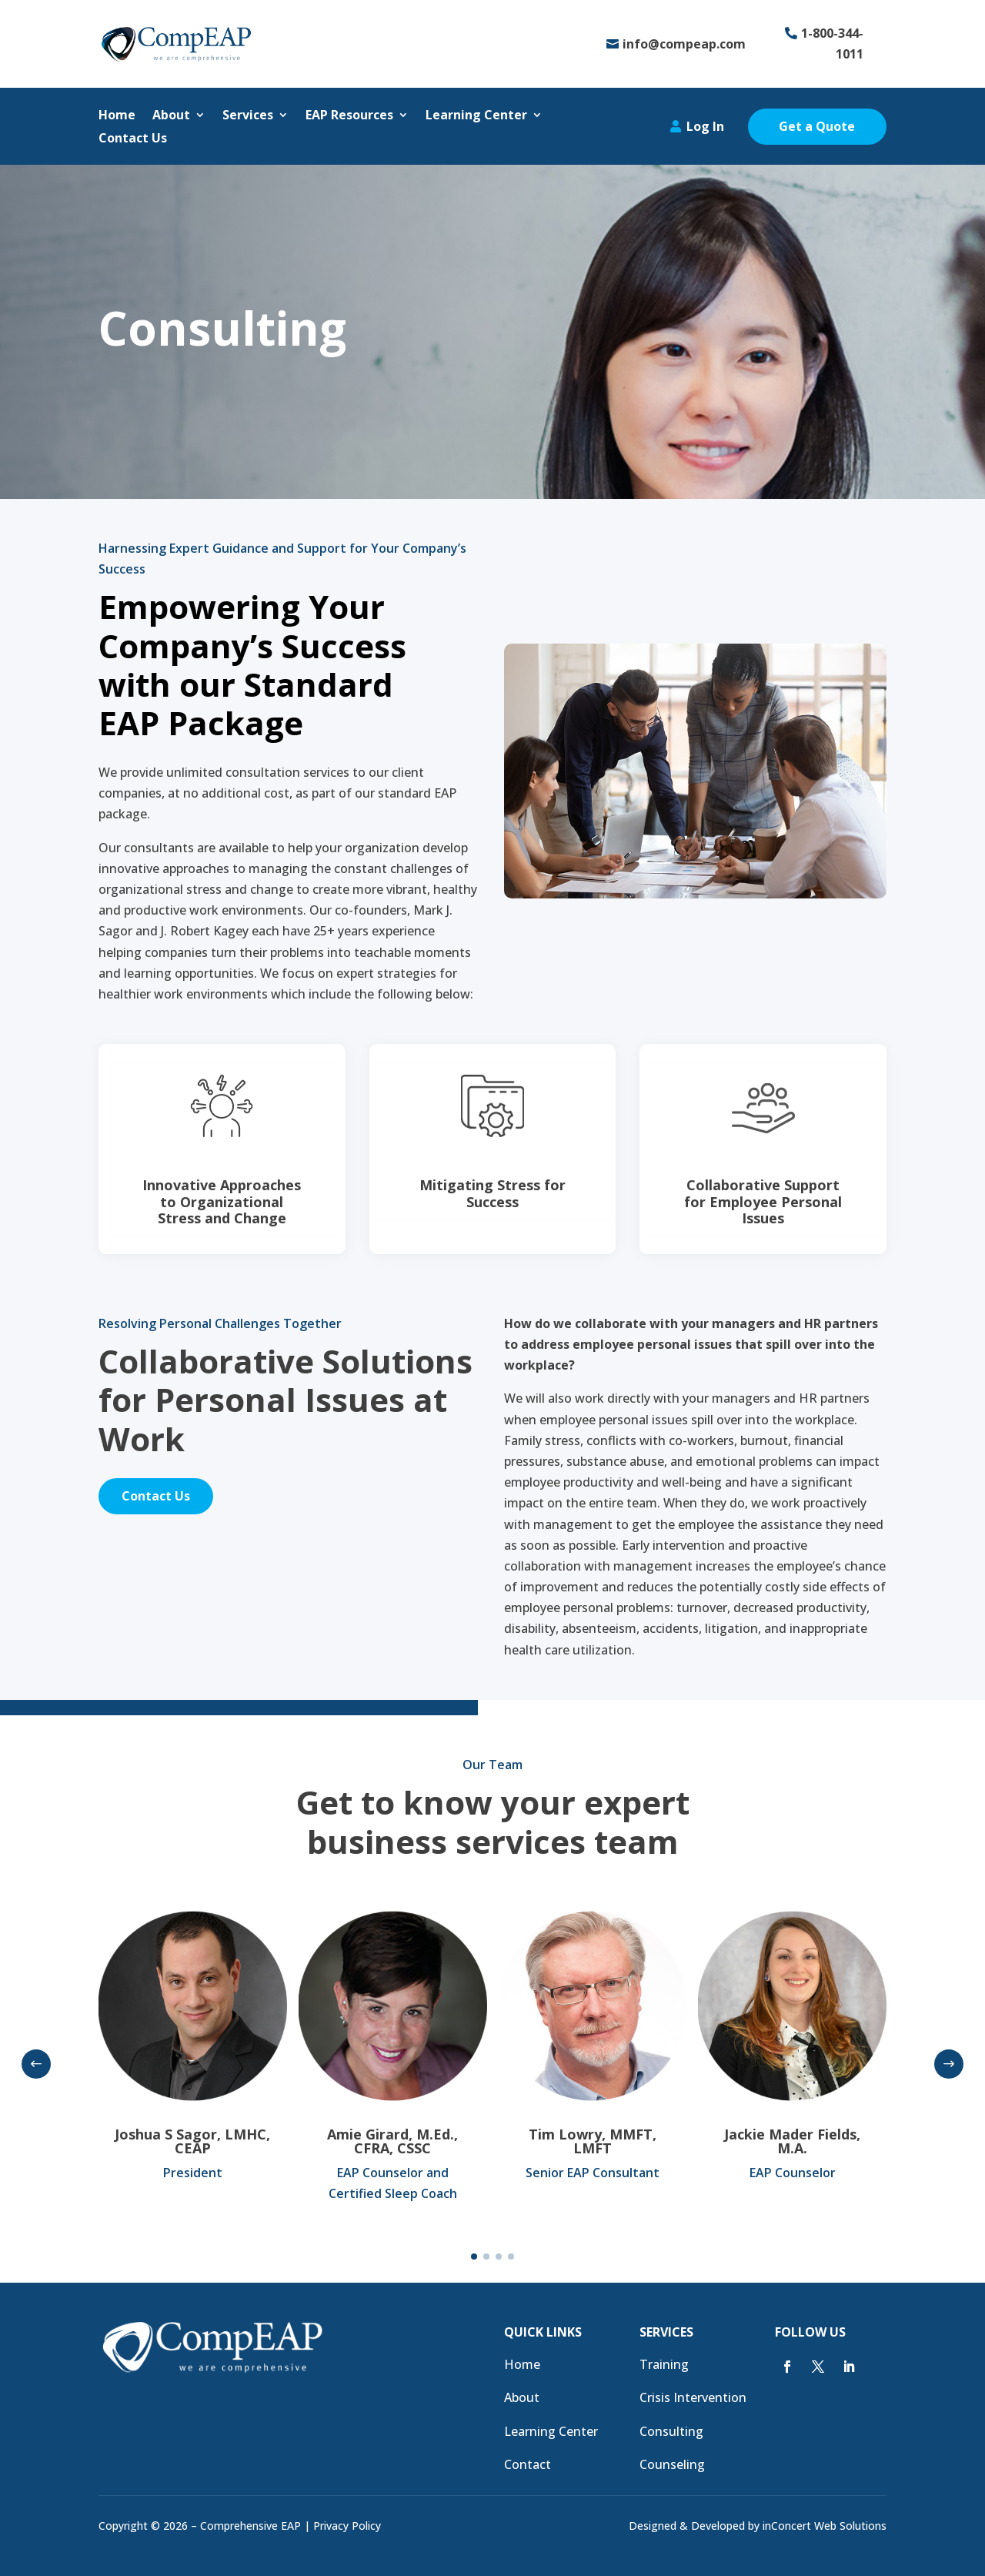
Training (664, 2364)
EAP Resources (349, 116)
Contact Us (132, 139)
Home (116, 116)
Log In (705, 126)
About (171, 116)
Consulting (671, 2431)
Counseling (672, 2464)
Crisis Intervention (692, 2397)
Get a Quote (817, 126)
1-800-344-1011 (832, 43)
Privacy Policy (347, 2525)
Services (247, 116)
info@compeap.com (684, 43)
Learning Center (476, 116)
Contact (527, 2464)
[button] (36, 2064)
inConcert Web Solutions (824, 2525)
